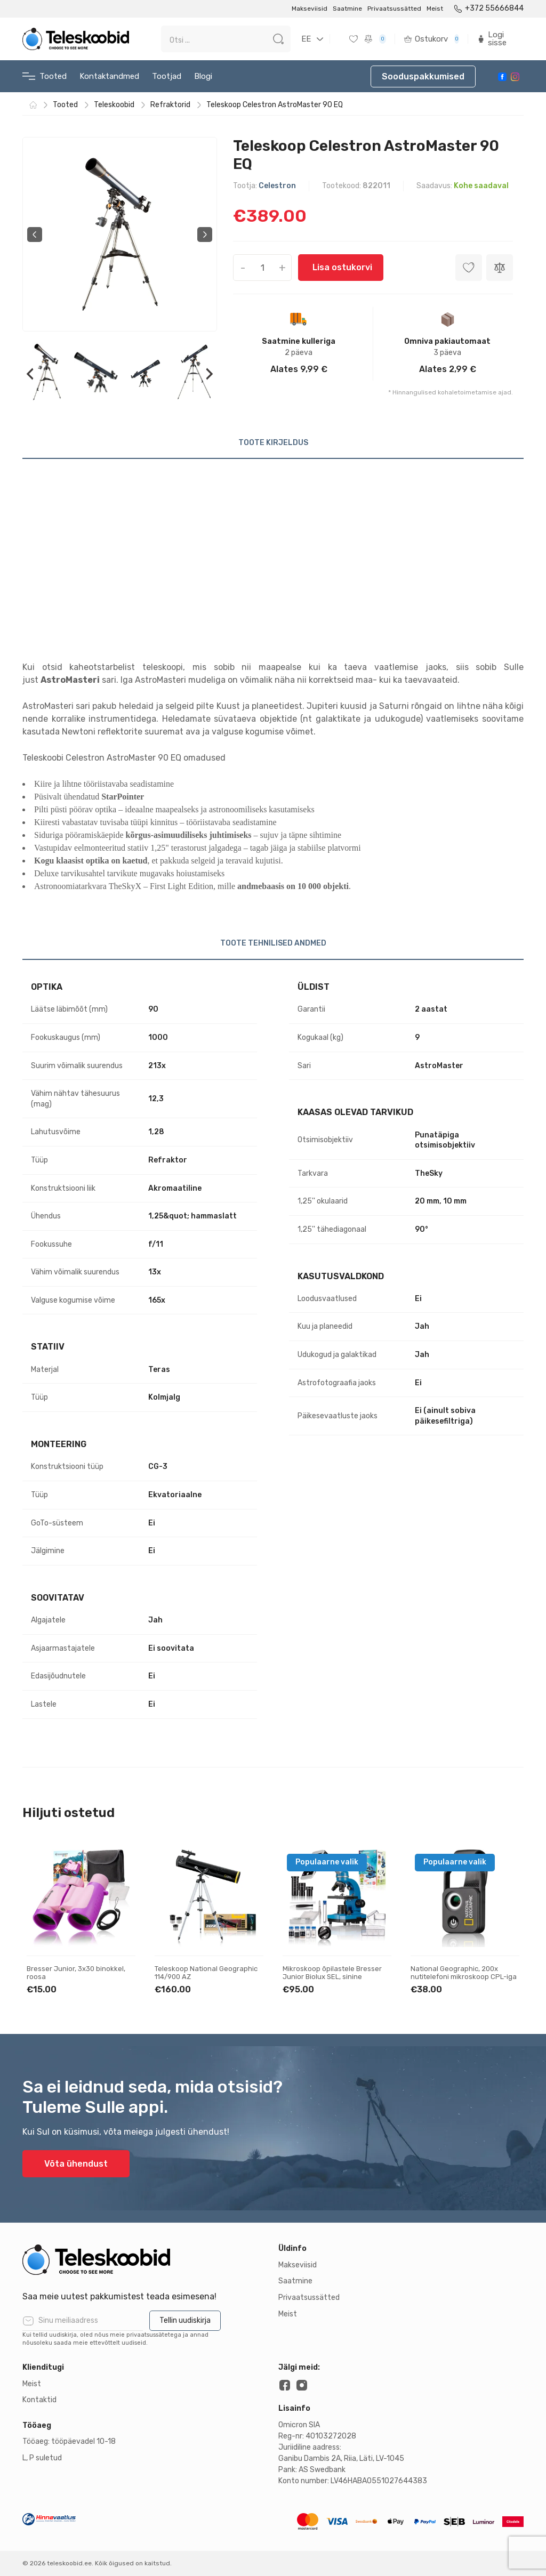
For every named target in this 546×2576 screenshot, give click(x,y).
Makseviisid (309, 8)
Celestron (277, 185)
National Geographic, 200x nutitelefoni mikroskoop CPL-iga (464, 1973)
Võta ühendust (76, 2164)
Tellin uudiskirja (185, 2320)
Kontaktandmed (109, 76)
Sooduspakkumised (423, 76)
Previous (34, 234)
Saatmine (347, 8)
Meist (435, 8)
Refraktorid (170, 105)
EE (306, 39)
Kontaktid (39, 2399)
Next (204, 234)
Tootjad (166, 76)
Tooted (44, 76)
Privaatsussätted (394, 8)
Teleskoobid (114, 105)
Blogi (203, 76)
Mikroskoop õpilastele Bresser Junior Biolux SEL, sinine (332, 1973)
